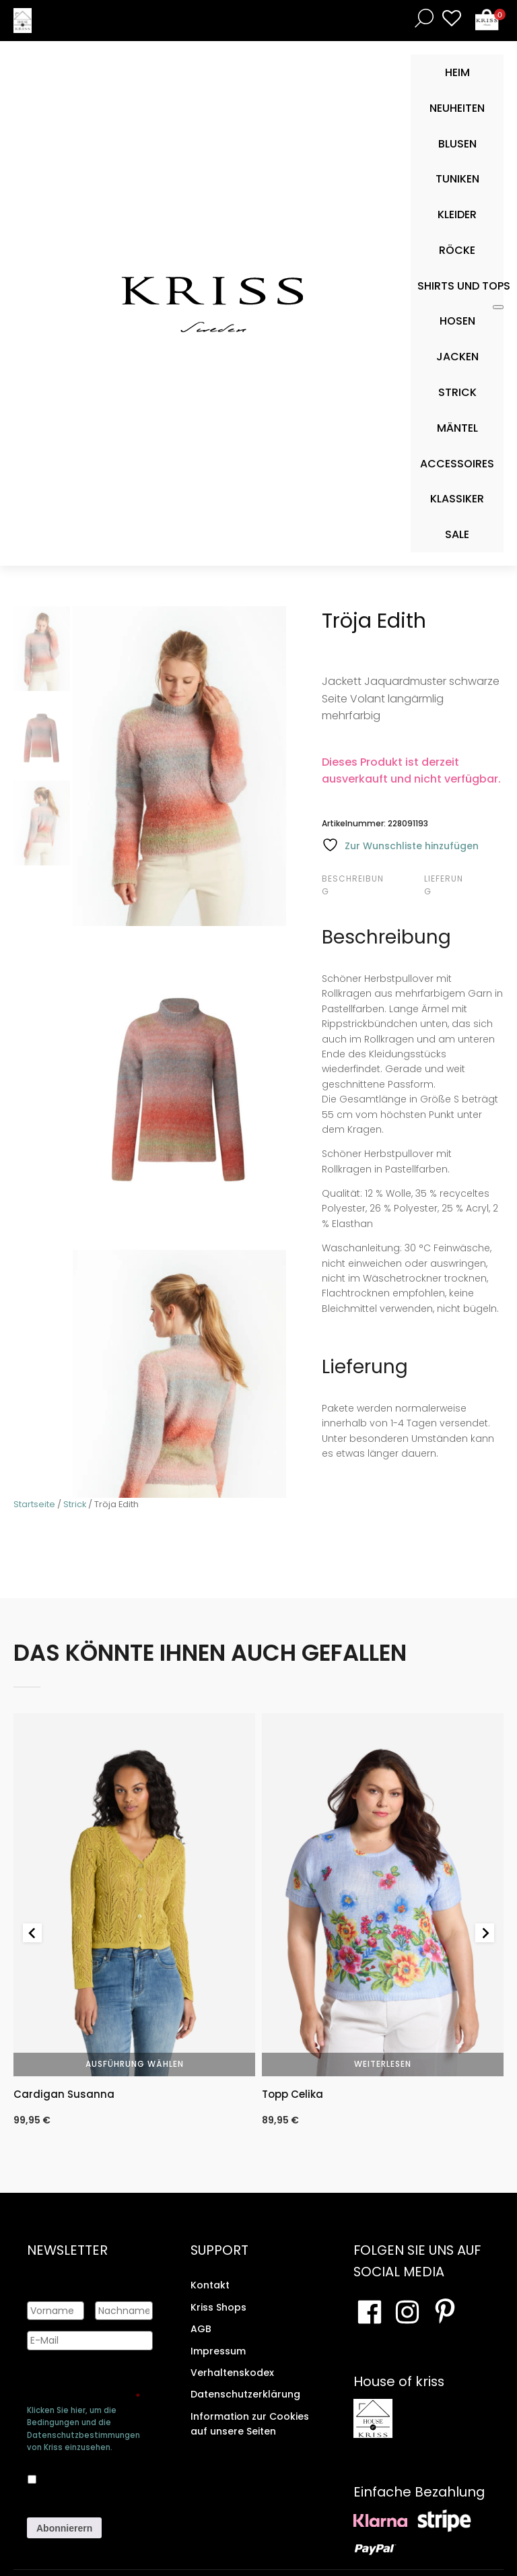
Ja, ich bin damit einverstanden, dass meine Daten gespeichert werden (96, 2477)
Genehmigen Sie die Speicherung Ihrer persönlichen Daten (83, 2385)
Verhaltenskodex (232, 2372)
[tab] (371, 885)
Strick (74, 1504)
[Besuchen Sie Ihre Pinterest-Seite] (445, 2312)
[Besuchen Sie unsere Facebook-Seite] (369, 2312)
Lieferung (443, 885)
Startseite (34, 1504)
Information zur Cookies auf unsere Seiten (250, 2424)
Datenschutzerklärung (245, 2394)
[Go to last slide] (32, 1932)
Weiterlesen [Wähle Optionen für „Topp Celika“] (382, 2064)
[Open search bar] (421, 18)
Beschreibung (353, 885)
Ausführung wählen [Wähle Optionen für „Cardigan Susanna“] (134, 2064)
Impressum (218, 2350)
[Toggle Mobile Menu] (498, 307)
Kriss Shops (218, 2307)
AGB (201, 2329)
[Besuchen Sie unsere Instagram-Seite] (407, 2312)
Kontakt (210, 2285)
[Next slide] (484, 1932)
